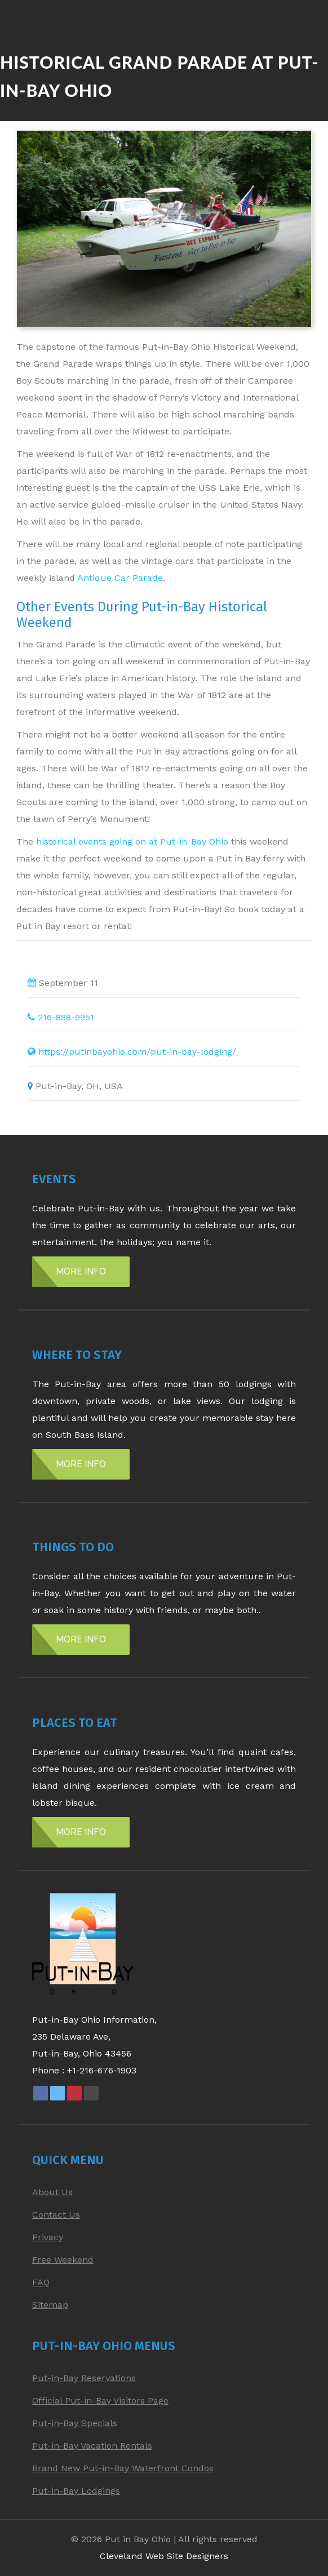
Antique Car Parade (120, 577)
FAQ (41, 2282)
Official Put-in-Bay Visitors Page (100, 2400)
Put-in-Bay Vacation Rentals (92, 2445)
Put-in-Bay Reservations (84, 2378)
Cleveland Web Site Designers (164, 2556)
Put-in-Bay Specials (74, 2423)
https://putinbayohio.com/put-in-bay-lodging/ (137, 1051)
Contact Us (56, 2214)
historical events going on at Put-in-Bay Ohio (132, 841)
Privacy (47, 2237)
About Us (52, 2192)
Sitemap (50, 2304)
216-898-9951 (66, 1017)
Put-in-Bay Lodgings (76, 2490)
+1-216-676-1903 (101, 2070)
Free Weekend (63, 2259)
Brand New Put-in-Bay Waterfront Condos (123, 2468)
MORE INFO (81, 1271)
